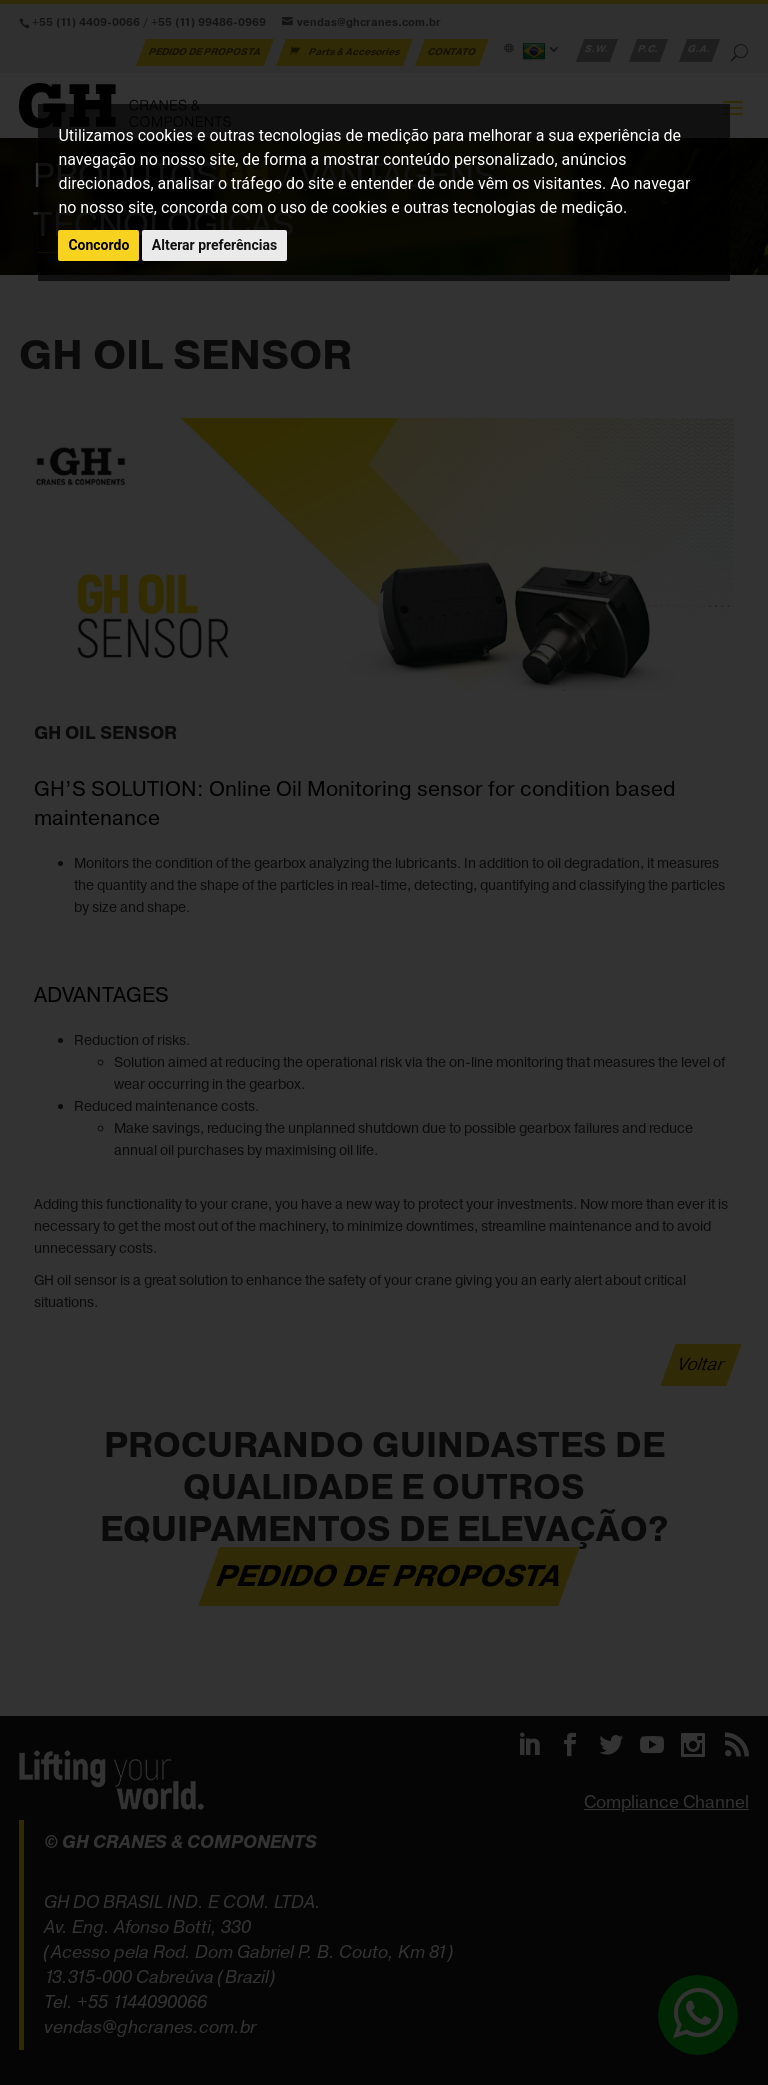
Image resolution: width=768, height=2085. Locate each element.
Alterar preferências (214, 245)
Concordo (98, 245)
